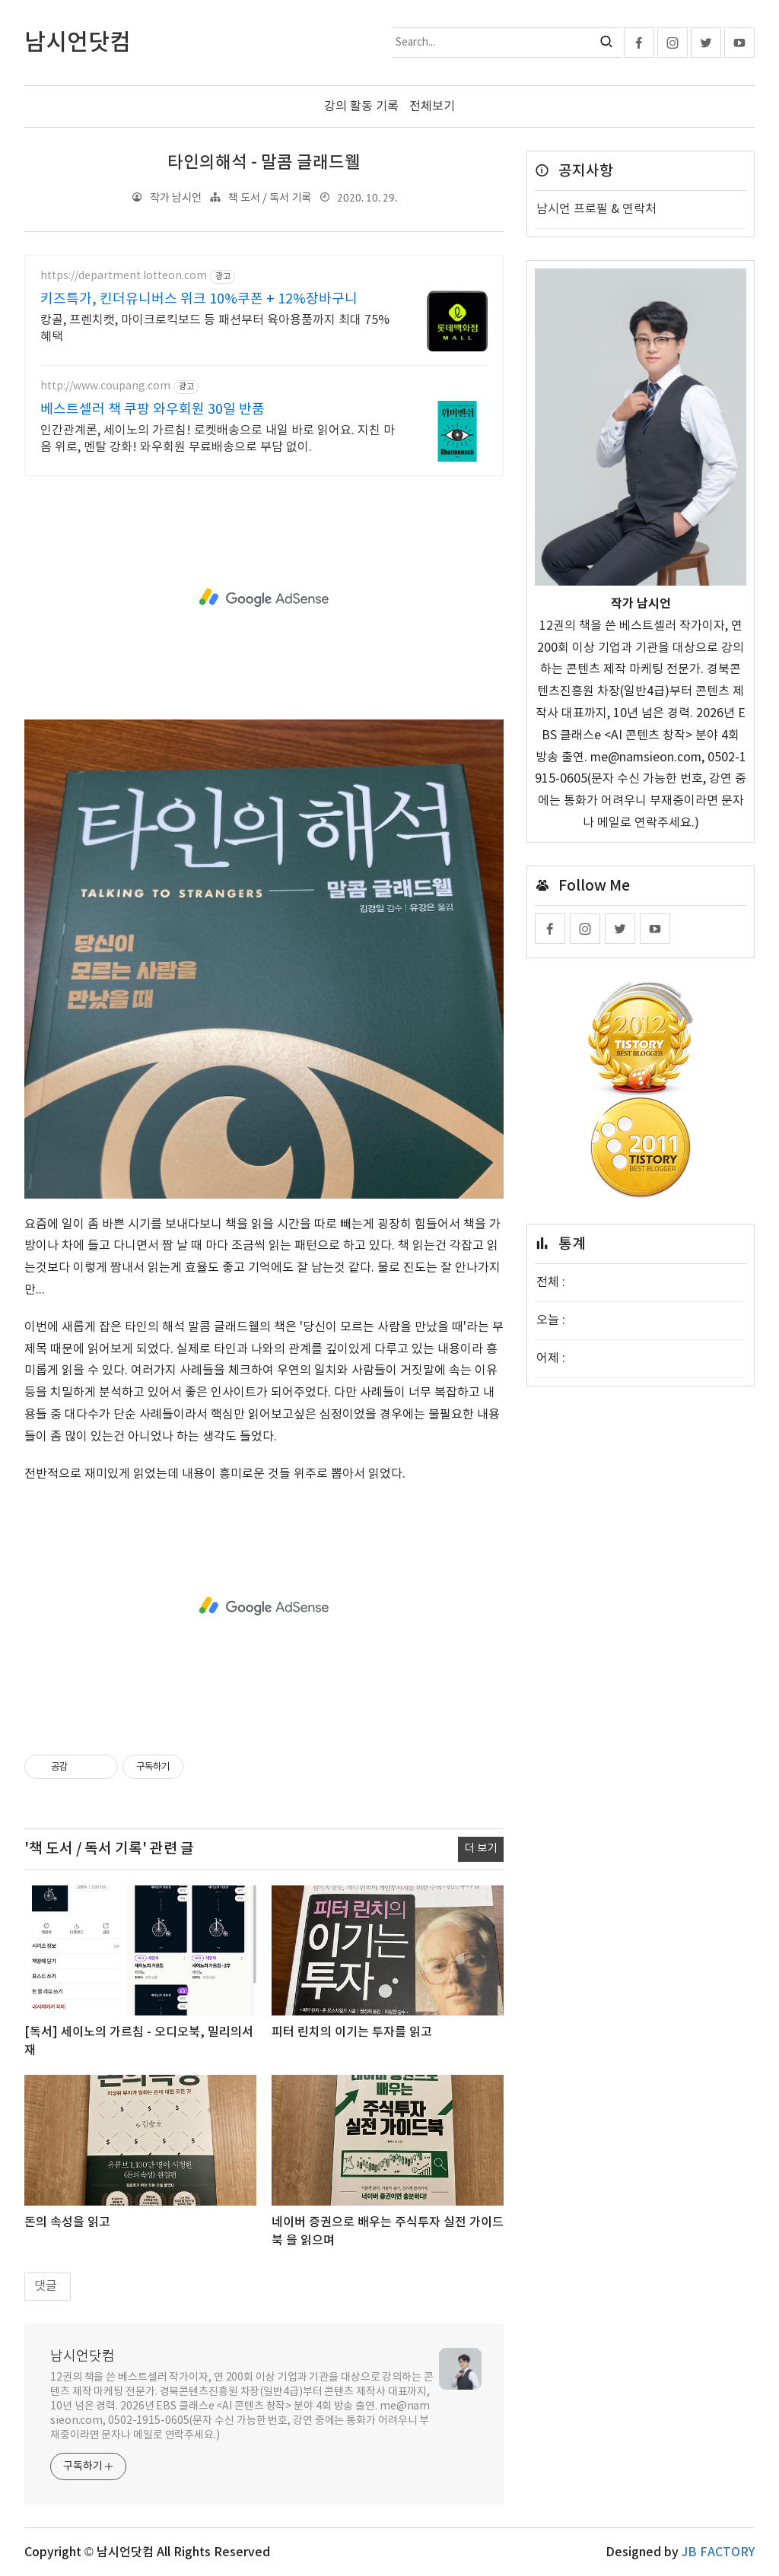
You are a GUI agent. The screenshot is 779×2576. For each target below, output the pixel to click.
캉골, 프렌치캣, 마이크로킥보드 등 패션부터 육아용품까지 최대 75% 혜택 (215, 328)
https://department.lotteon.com (123, 276)
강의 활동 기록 (361, 106)
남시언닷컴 (82, 2356)
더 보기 (481, 1848)
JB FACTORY (718, 2552)
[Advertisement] (264, 597)
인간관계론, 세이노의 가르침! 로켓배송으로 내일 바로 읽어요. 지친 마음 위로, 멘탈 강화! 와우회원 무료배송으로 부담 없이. (217, 438)
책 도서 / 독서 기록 (269, 197)
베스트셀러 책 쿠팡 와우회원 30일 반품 (152, 409)
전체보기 (432, 106)
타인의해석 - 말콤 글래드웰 (264, 163)
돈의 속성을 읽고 (67, 2222)
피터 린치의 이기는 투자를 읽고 (352, 2032)
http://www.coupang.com (105, 386)
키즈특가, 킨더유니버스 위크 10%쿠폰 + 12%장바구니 (199, 299)
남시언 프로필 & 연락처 (596, 209)
